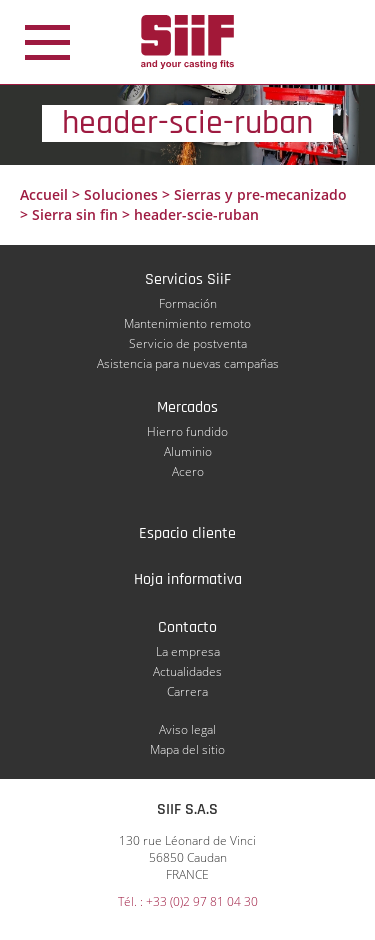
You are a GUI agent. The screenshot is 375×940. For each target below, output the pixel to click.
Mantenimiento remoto (187, 323)
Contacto (187, 627)
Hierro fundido (187, 431)
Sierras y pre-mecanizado (260, 194)
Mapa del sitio (187, 749)
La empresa (188, 651)
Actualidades (187, 671)
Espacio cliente (187, 533)
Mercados (187, 407)
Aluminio (188, 451)
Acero (188, 471)
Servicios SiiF (188, 279)
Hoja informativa (188, 579)
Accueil (44, 194)
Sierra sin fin (75, 214)
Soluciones (121, 194)
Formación (188, 303)
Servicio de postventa (188, 343)
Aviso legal (187, 729)
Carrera (187, 691)
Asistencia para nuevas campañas (188, 363)
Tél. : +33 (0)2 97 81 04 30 (188, 901)
